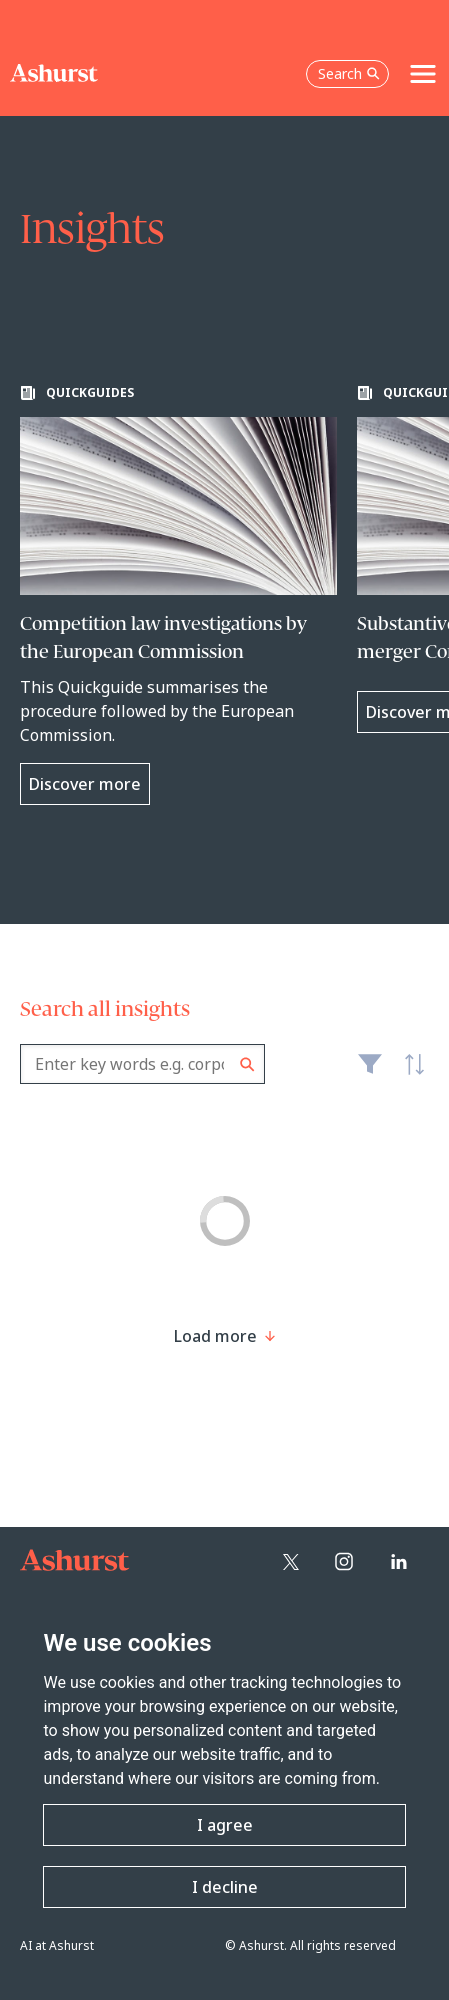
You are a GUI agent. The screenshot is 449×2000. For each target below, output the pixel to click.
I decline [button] (225, 1887)
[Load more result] (215, 1336)
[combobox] (142, 1064)
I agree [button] (225, 1825)
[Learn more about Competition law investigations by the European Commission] (178, 595)
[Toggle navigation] (423, 74)
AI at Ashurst (57, 1945)
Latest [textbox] (409, 1075)
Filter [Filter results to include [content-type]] (370, 1072)
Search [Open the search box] (349, 73)
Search (247, 1064)
